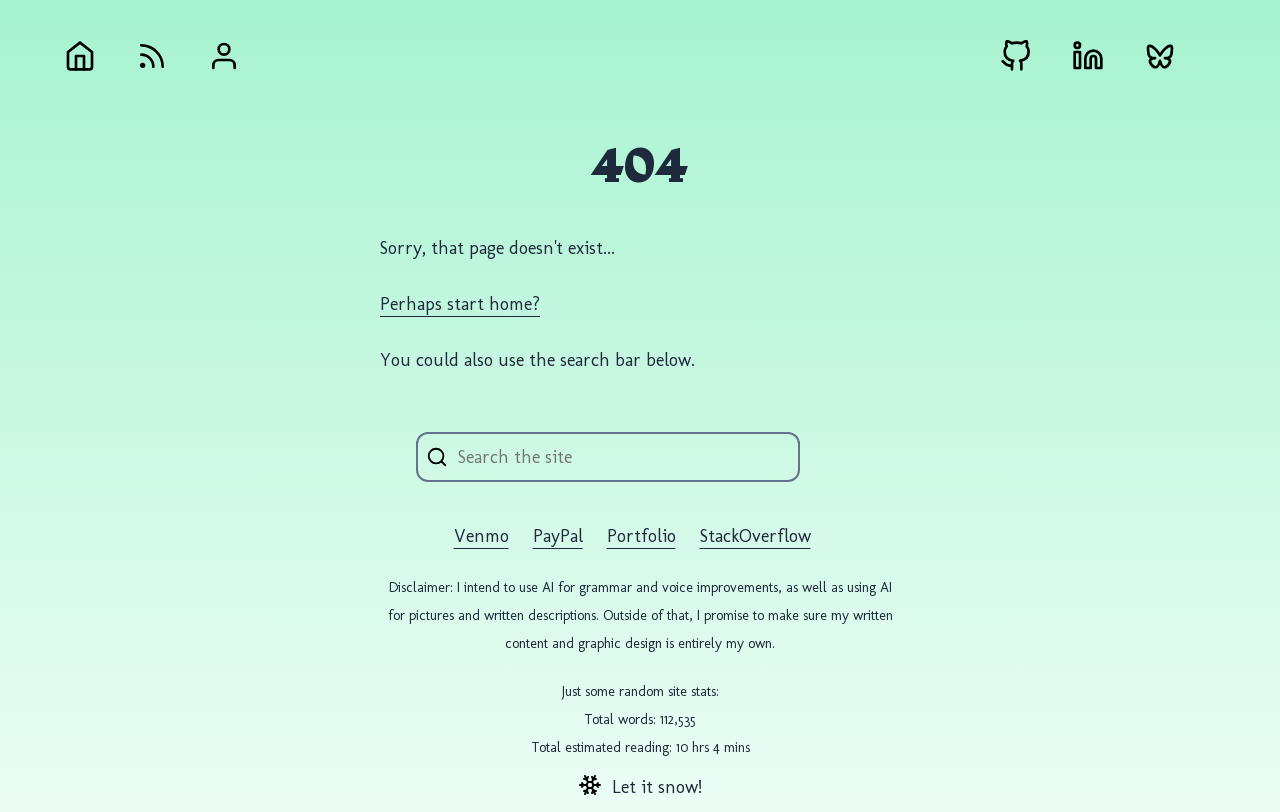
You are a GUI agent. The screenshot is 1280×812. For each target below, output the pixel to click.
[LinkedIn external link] (1088, 56)
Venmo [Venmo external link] (481, 536)
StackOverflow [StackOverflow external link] (755, 536)
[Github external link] (1016, 56)
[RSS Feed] (152, 56)
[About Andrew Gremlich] (224, 56)
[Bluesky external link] (1160, 56)
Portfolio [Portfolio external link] (641, 536)
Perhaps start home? (460, 304)
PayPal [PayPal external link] (558, 536)
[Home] (80, 56)
